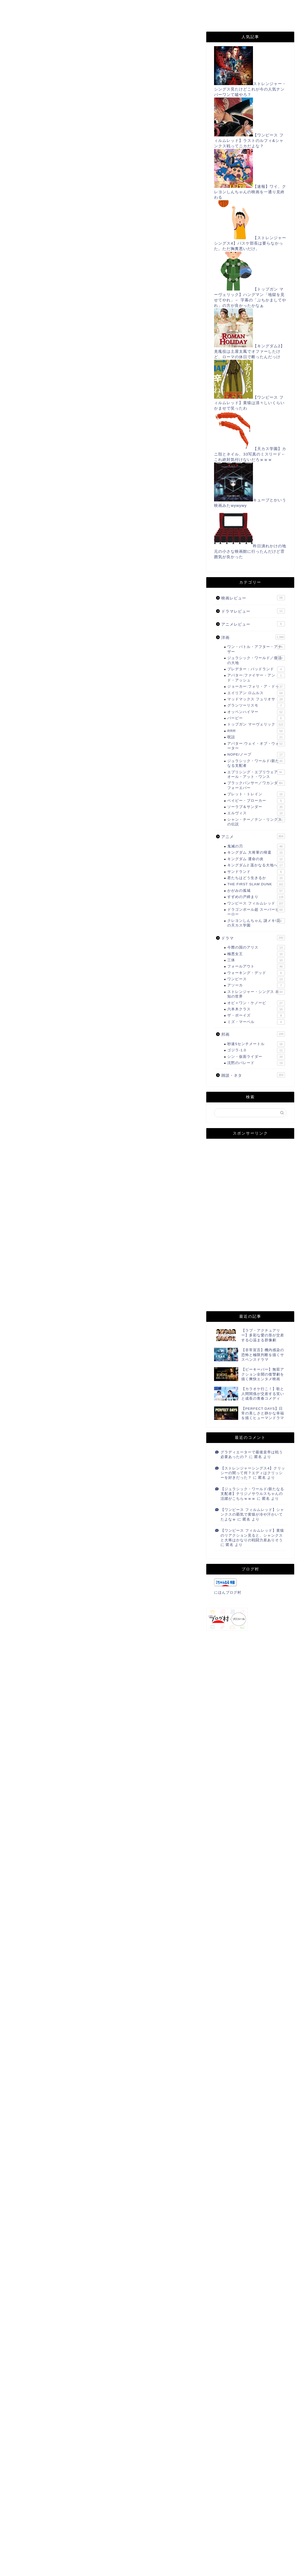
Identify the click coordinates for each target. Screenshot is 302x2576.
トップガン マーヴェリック (256, 724)
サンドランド (256, 871)
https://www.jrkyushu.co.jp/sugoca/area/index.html (86, 356)
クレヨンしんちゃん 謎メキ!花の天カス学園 (256, 922)
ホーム (20, 7)
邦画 (253, 1034)
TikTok (57, 17)
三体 (256, 960)
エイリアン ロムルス (256, 693)
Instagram (94, 17)
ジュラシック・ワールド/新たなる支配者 (256, 763)
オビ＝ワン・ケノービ (256, 1003)
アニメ (253, 836)
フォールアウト (256, 966)
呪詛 (256, 737)
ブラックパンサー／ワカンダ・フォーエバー (256, 785)
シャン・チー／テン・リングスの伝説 (256, 821)
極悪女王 (256, 954)
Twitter (237, 7)
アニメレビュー (253, 623)
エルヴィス (256, 813)
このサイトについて (63, 7)
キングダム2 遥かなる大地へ (256, 865)
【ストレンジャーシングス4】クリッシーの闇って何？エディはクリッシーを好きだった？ (253, 1473)
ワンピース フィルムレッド (256, 903)
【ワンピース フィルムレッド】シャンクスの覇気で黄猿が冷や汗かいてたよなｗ (252, 1514)
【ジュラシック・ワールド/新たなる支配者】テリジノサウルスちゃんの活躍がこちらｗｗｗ (252, 1494)
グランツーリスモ (256, 705)
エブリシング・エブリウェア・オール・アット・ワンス (256, 774)
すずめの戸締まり (29, 42)
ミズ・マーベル (256, 1022)
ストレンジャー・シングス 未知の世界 (256, 993)
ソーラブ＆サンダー (256, 807)
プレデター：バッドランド (256, 669)
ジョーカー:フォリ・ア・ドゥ (256, 686)
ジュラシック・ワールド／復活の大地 (256, 660)
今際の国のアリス (256, 947)
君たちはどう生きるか (256, 878)
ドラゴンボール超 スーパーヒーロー (256, 911)
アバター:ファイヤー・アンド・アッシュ (256, 677)
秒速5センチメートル (256, 1044)
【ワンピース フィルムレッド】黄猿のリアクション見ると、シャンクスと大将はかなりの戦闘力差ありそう (252, 1535)
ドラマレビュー (253, 610)
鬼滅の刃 (256, 846)
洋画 (253, 637)
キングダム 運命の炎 (256, 859)
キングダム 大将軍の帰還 (256, 852)
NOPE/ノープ (256, 754)
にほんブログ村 (29, 1880)
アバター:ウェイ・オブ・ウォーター (256, 745)
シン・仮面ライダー (256, 1056)
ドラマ (253, 937)
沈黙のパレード (256, 1063)
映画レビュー (253, 597)
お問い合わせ (113, 7)
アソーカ (256, 985)
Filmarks (23, 17)
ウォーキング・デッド (256, 973)
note (128, 17)
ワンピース (256, 979)
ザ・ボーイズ (256, 1015)
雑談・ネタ (253, 1075)
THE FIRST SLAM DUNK (256, 884)
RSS (207, 7)
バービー (256, 718)
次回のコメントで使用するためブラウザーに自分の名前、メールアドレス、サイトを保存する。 (103, 2547)
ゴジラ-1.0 (256, 1050)
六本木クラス (256, 1009)
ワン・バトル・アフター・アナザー (256, 648)
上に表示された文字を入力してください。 (47, 2568)
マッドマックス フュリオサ (256, 699)
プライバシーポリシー (164, 7)
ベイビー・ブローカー (256, 800)
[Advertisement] (103, 124)
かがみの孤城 (256, 890)
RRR (256, 731)
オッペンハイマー (256, 712)
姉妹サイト (162, 17)
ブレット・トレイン (256, 794)
